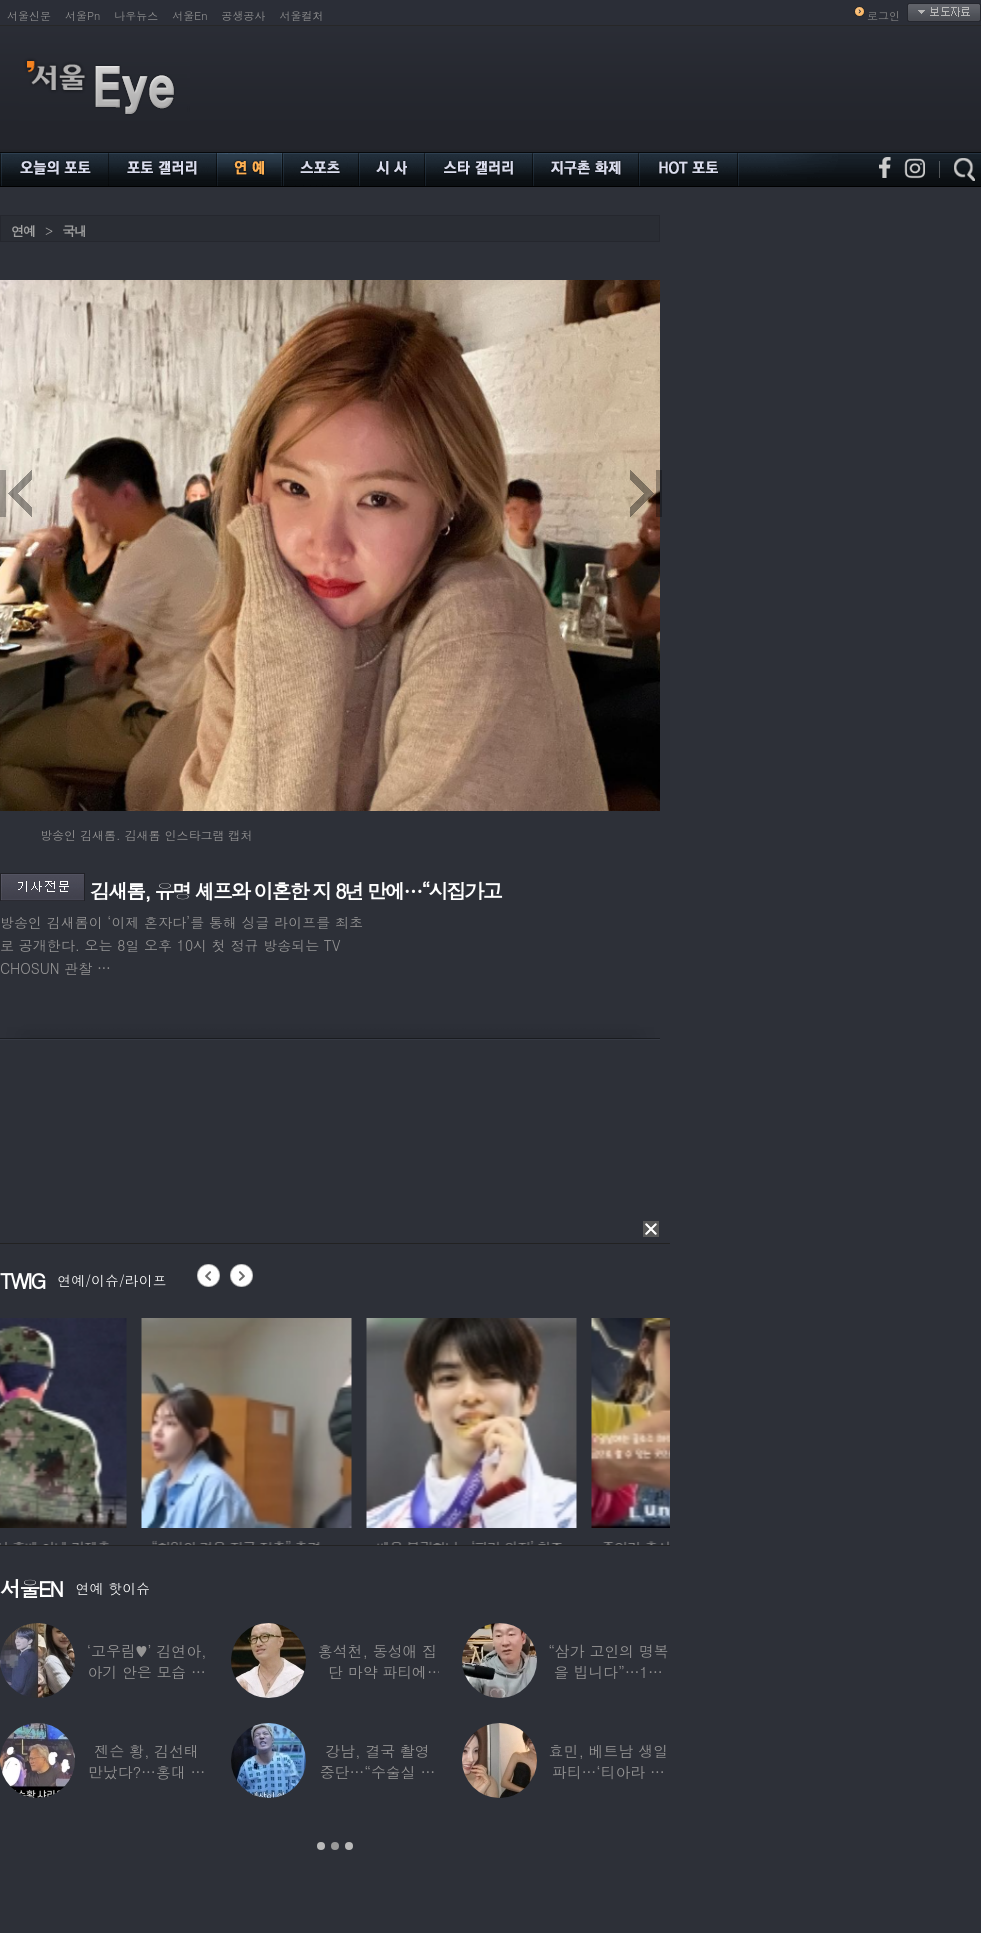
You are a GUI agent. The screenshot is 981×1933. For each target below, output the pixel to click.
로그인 (883, 15)
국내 (74, 230)
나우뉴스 (136, 15)
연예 (23, 230)
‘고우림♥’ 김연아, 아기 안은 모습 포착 (147, 1671)
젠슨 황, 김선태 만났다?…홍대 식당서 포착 (146, 1771)
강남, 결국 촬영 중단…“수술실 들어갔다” (378, 1771)
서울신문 (29, 15)
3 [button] (349, 1846)
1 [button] (321, 1846)
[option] (105, 1420)
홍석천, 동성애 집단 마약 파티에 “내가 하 (377, 1671)
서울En (189, 15)
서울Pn (82, 15)
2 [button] (335, 1846)
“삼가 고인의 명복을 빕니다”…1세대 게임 (608, 1671)
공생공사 (244, 15)
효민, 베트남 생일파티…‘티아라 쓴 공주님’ (608, 1771)
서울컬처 (302, 15)
